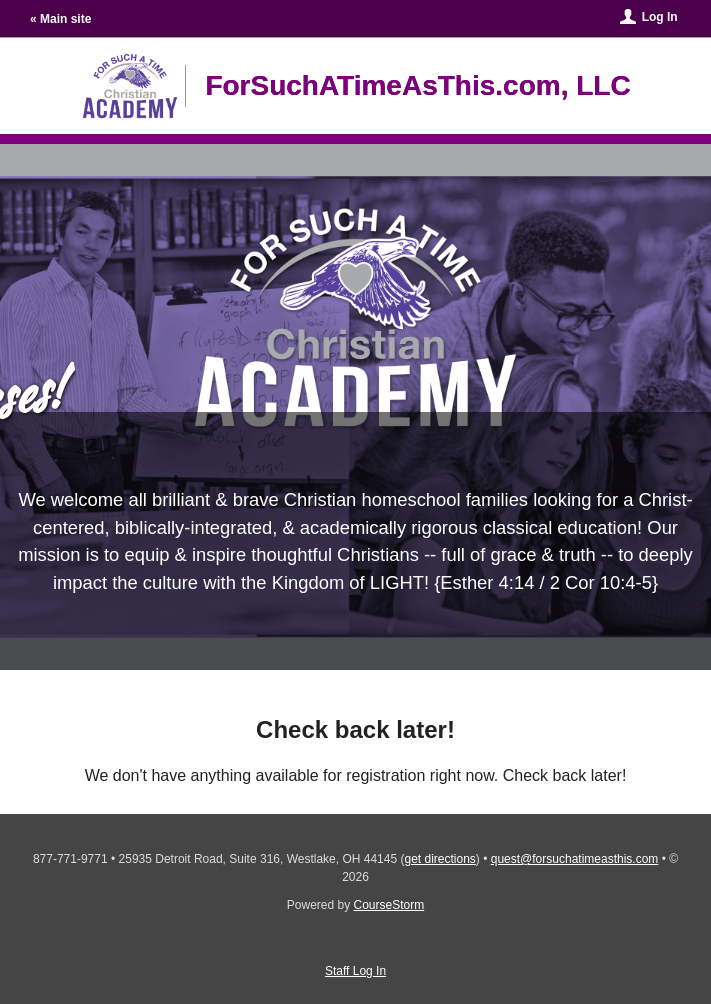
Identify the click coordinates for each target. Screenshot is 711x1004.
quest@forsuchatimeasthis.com (575, 859)
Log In (660, 17)
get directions (439, 859)
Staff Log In (355, 971)
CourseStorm (389, 905)
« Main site (60, 19)
